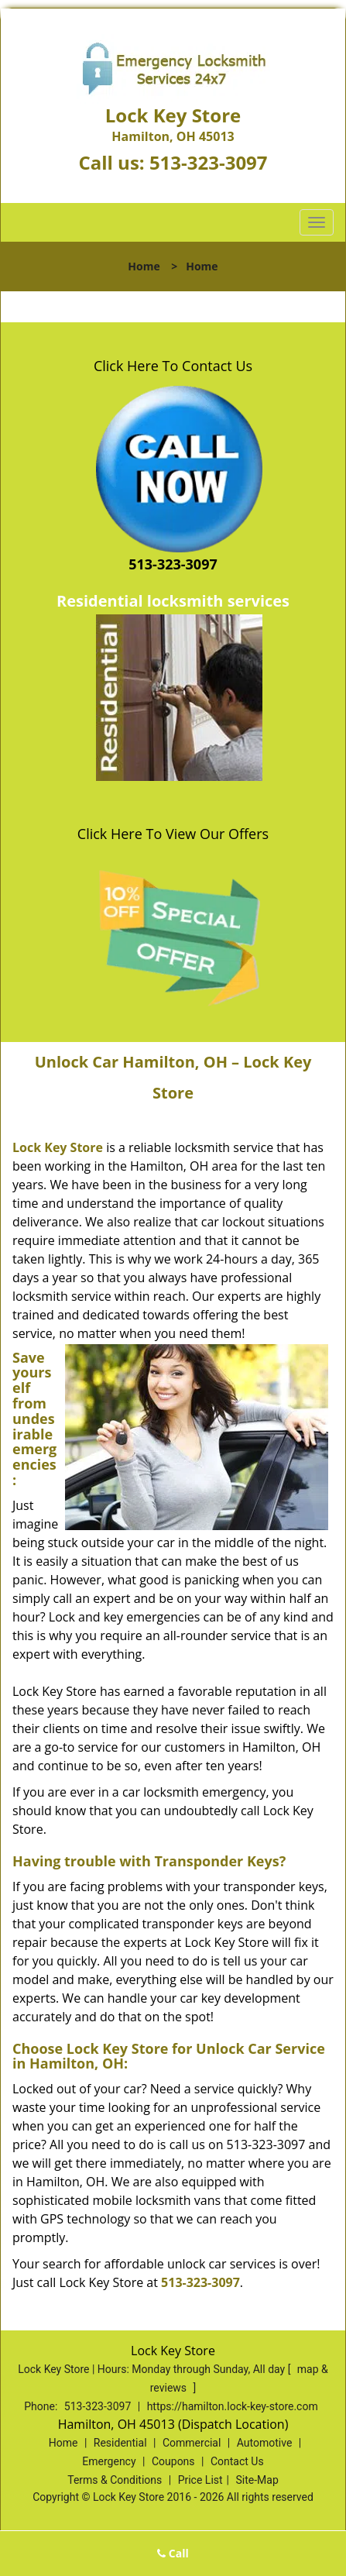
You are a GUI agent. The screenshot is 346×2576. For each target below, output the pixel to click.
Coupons (173, 2461)
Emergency (108, 2461)
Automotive (265, 2443)
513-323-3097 (208, 162)
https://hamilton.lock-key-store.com (232, 2406)
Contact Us (237, 2461)
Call (173, 2553)
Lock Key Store (57, 1147)
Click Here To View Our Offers (173, 833)
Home (143, 266)
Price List (200, 2480)
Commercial (192, 2443)
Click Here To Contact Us (173, 365)
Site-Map (257, 2480)
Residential (120, 2443)
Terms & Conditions (114, 2480)
